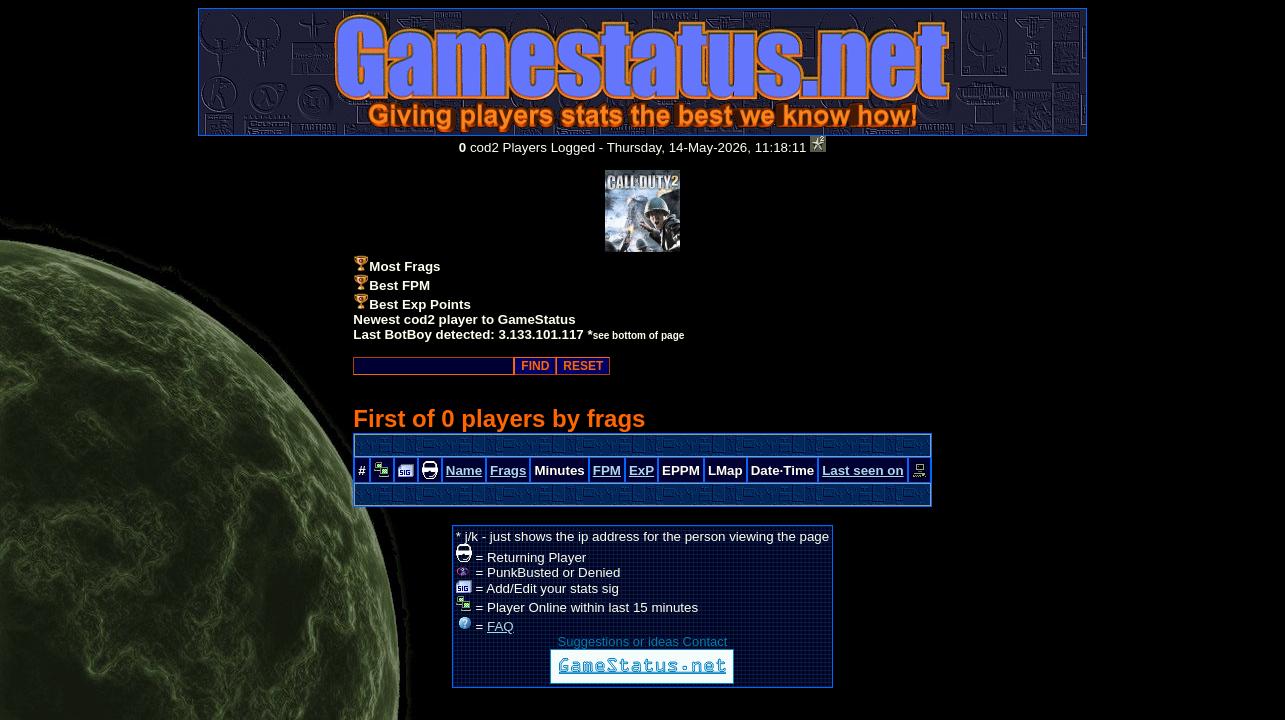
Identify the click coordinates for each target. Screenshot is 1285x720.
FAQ (500, 626)
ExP (641, 470)
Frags (508, 470)
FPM (607, 470)
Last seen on (862, 470)
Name (464, 470)
